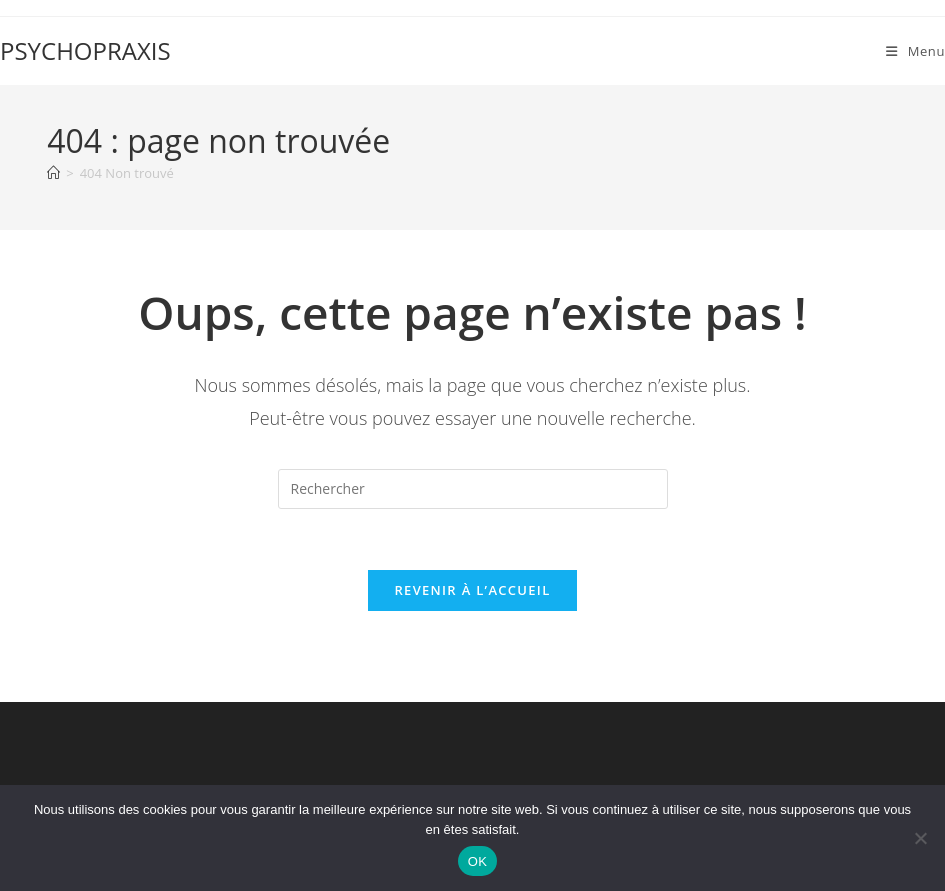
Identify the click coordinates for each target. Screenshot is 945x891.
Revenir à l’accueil (472, 590)
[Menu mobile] (915, 51)
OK (477, 861)
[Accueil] (53, 173)
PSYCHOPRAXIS (85, 50)
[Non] (920, 838)
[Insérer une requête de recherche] (473, 489)
